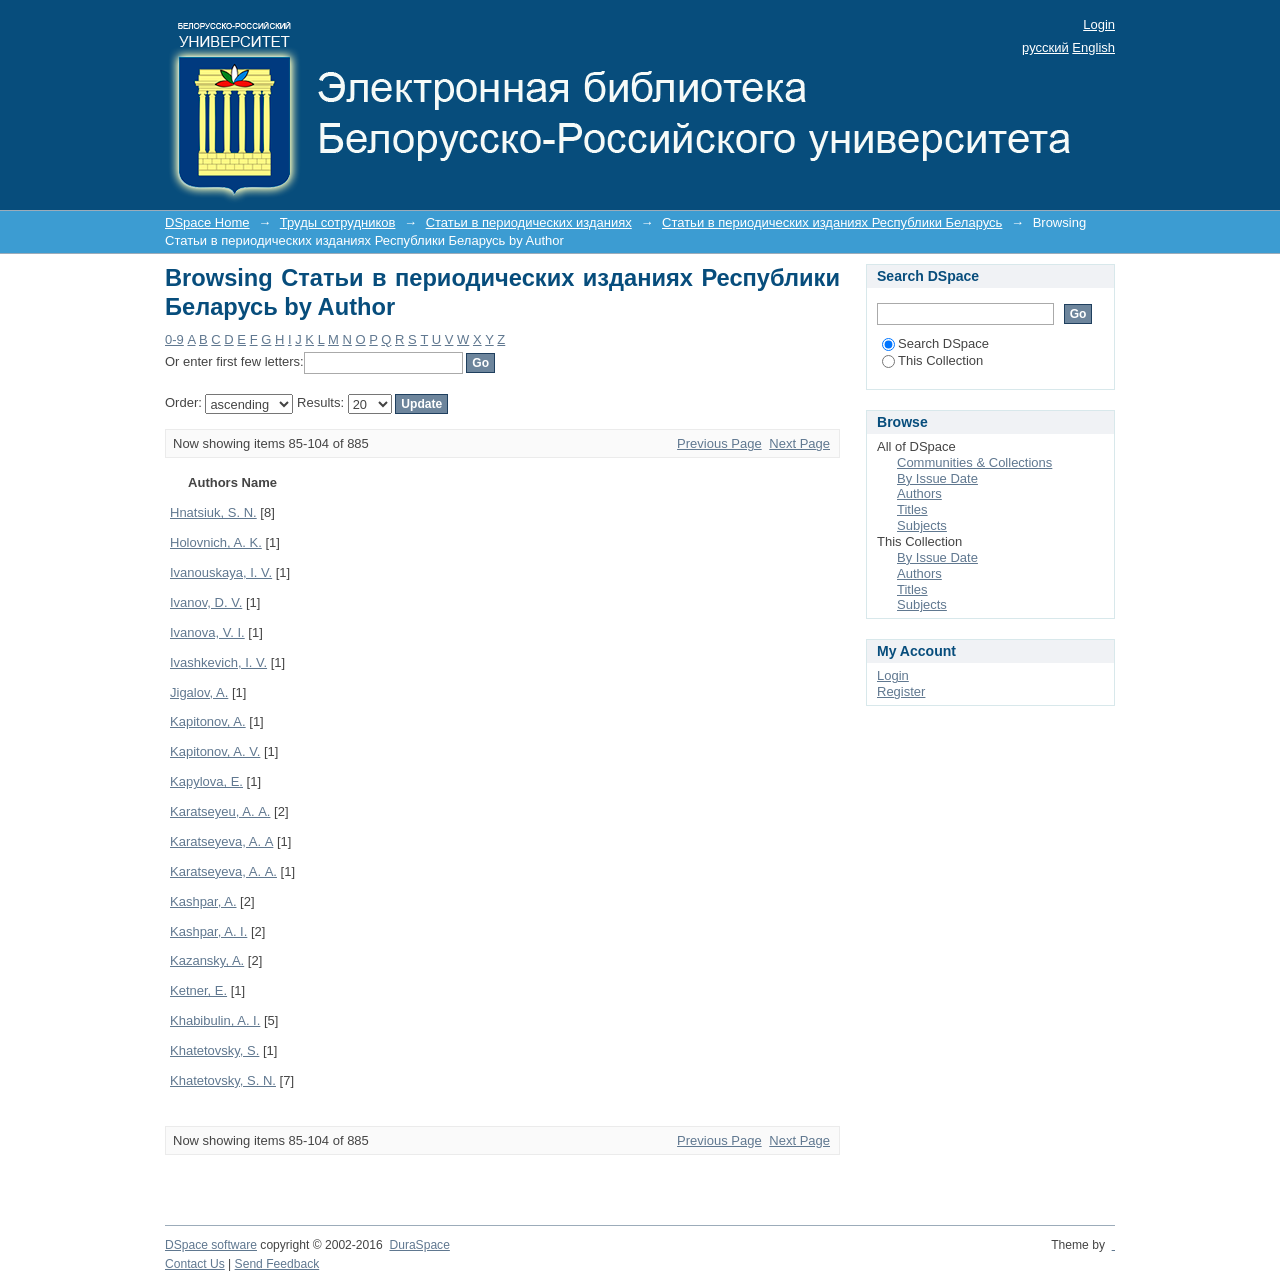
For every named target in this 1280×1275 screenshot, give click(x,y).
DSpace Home (207, 222)
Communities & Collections (974, 462)
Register (901, 691)
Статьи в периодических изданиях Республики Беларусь (832, 222)
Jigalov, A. (199, 692)
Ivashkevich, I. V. (218, 662)
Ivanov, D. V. (206, 602)
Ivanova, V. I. (207, 632)
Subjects (922, 525)
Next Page (799, 443)
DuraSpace (419, 1245)
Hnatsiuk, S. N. (213, 512)
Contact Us (195, 1264)
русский (1045, 47)
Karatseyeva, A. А (221, 841)
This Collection (932, 360)
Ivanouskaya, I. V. (221, 572)
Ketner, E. (198, 990)
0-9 (174, 339)
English (1093, 47)
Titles (912, 509)
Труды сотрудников (338, 222)
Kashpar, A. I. (208, 931)
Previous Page (719, 443)
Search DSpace (935, 343)
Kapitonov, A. (208, 721)
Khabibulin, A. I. (215, 1020)
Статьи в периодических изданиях (529, 222)
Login (1099, 24)
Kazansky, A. (207, 960)
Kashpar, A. (203, 901)
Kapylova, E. (206, 781)
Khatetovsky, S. (214, 1050)
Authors (919, 493)
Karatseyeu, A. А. (220, 811)
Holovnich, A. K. (216, 542)
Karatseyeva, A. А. (223, 871)
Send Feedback (277, 1264)
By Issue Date (937, 478)
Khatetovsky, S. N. (223, 1080)
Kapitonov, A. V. (215, 751)
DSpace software (211, 1245)
